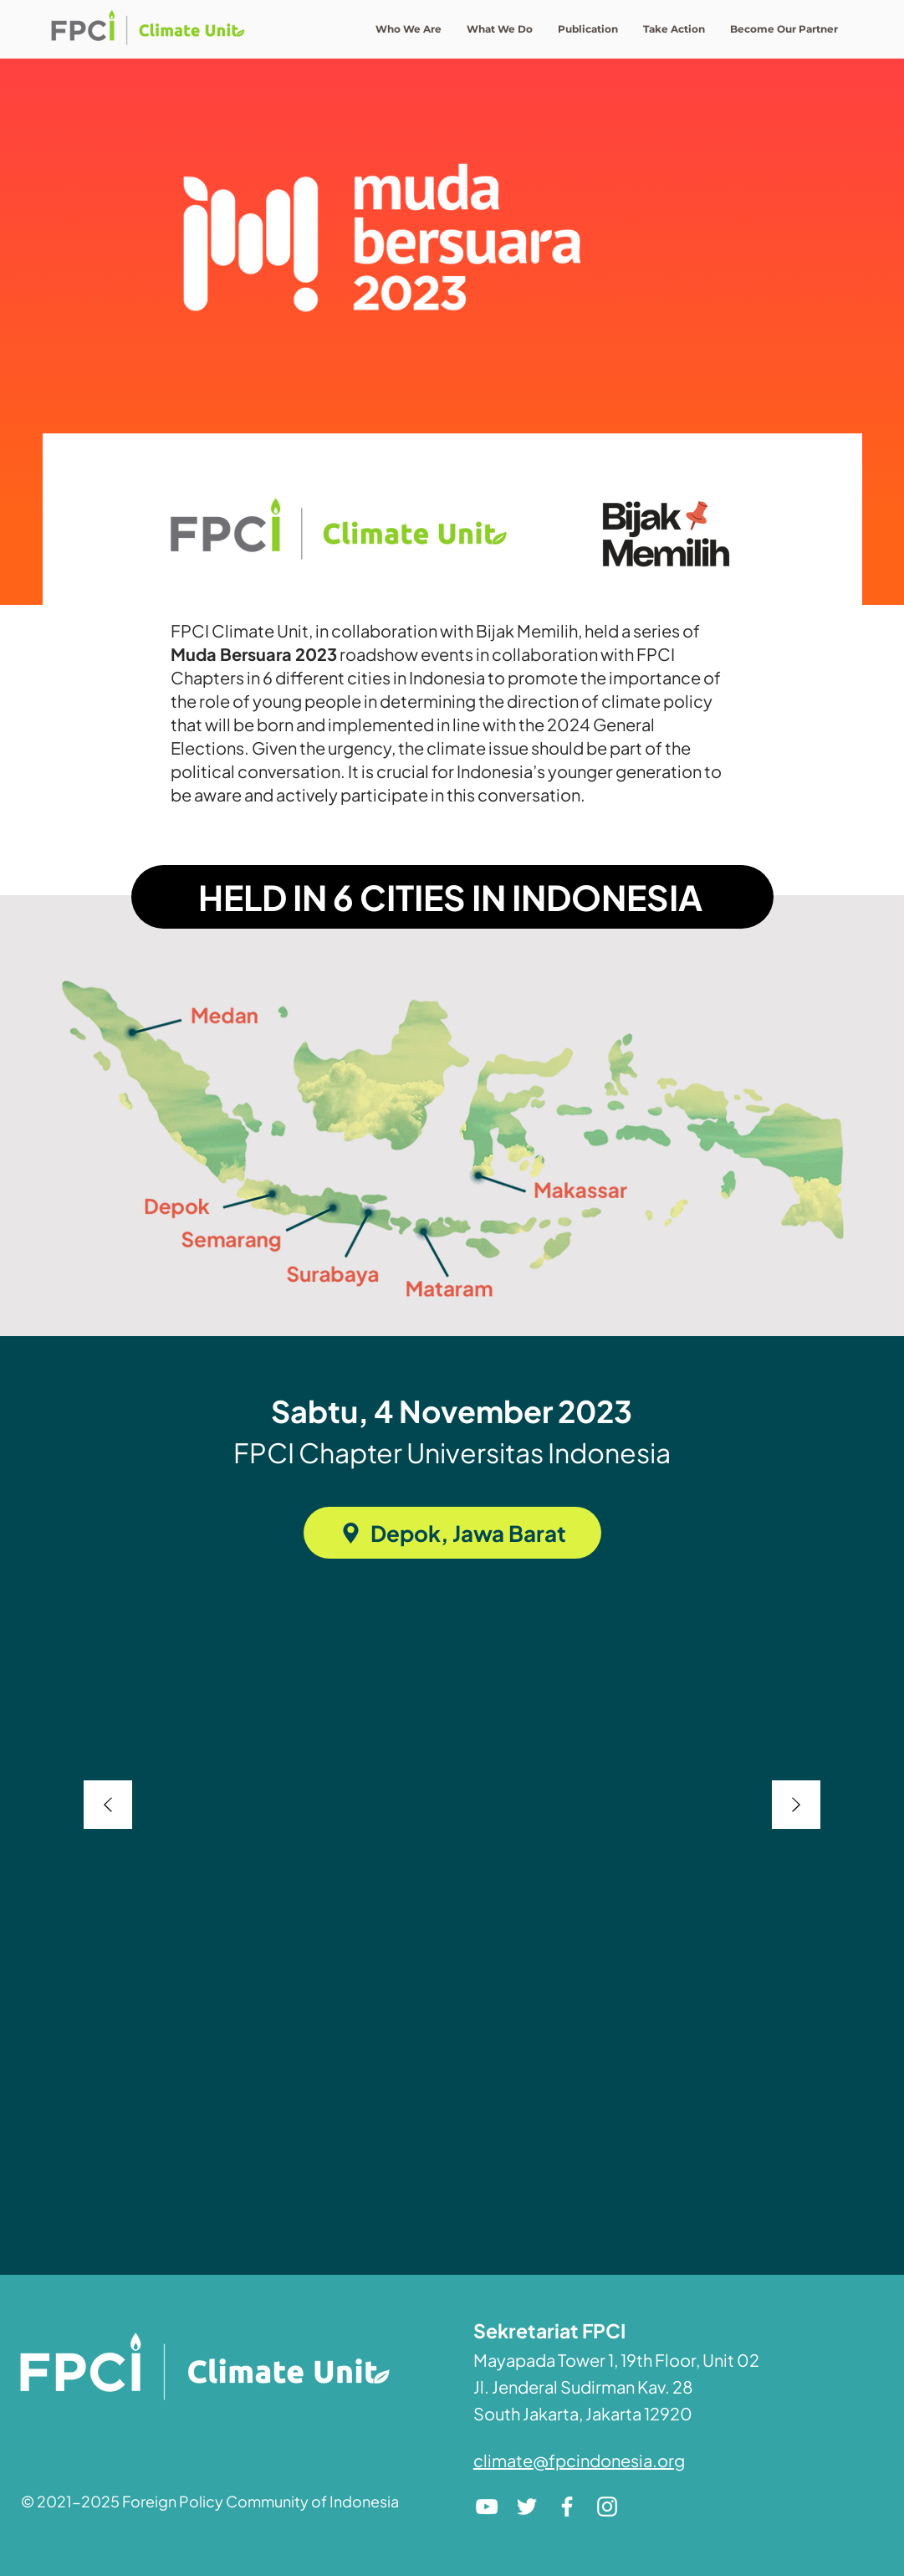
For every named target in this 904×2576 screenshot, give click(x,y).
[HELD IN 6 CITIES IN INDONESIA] (452, 897)
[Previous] (108, 1805)
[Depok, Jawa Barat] (452, 1533)
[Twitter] (526, 2506)
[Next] (796, 1805)
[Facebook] (567, 2506)
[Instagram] (607, 2506)
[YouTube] (486, 2506)
